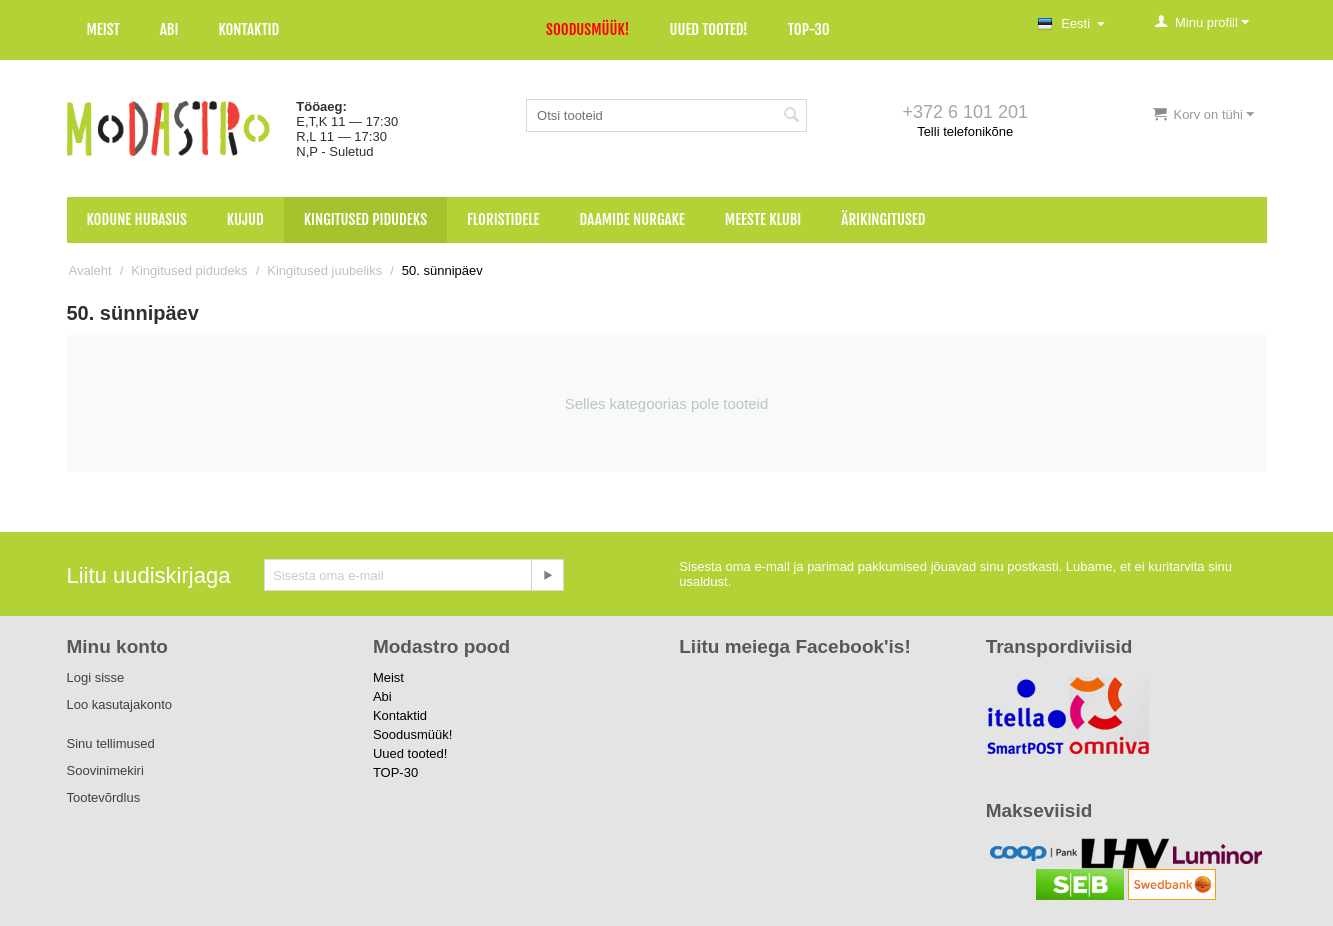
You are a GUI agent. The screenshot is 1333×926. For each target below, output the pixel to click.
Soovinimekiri (105, 770)
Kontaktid (248, 29)
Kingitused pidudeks (365, 219)
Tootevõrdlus (104, 797)
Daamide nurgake (632, 219)
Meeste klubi (763, 219)
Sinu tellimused (111, 743)
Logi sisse (96, 677)
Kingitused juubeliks (324, 270)
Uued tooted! (708, 29)
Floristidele (503, 219)
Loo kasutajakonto (120, 704)
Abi (169, 29)
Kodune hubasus (137, 219)
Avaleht (90, 270)
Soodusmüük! (587, 29)
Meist (103, 29)
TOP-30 (809, 29)
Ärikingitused (883, 219)
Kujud (245, 219)
